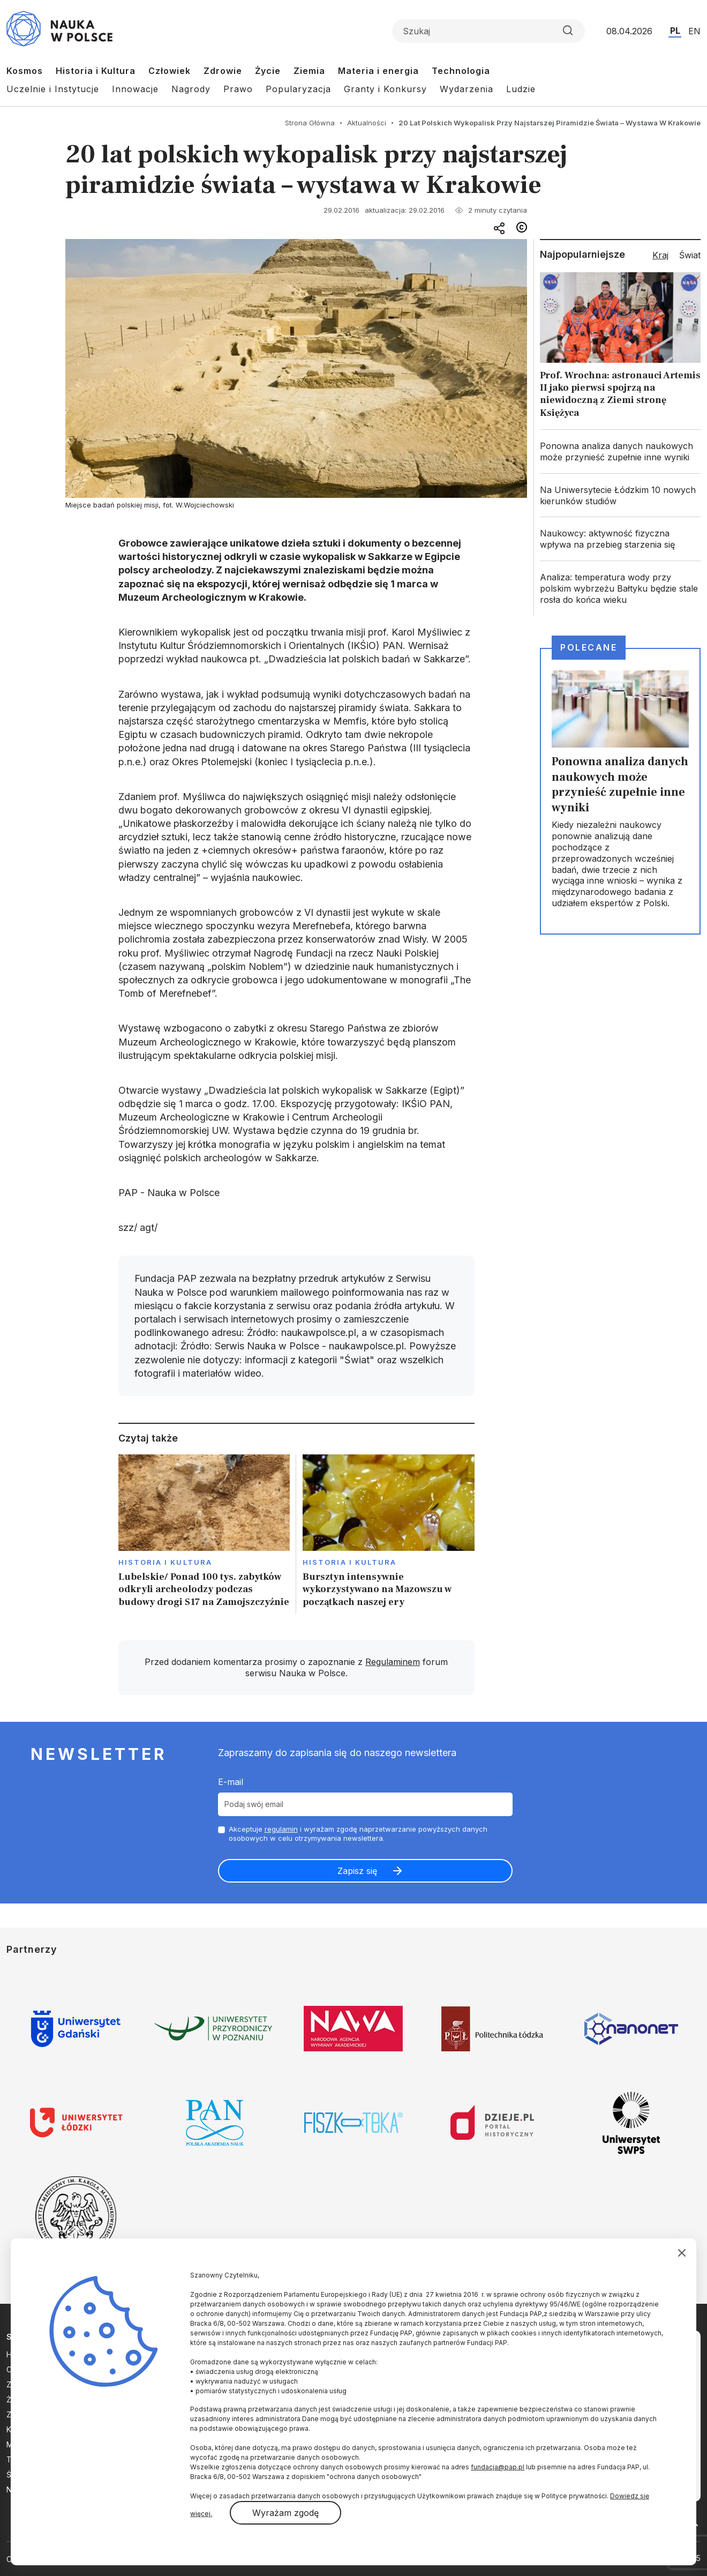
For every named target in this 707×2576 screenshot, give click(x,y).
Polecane (588, 647)
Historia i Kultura (96, 70)
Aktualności (366, 122)
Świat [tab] (690, 255)
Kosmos (24, 70)
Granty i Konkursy (385, 89)
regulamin (281, 1829)
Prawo (238, 89)
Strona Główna (310, 122)
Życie (268, 70)
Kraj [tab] (660, 255)
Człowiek (169, 70)
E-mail (230, 1781)
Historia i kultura (165, 1562)
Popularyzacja (298, 89)
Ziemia (309, 70)
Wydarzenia (466, 89)
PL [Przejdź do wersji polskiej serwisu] (675, 30)
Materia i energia (378, 70)
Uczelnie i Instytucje (52, 89)
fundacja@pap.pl (497, 2467)
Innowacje (135, 89)
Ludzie (521, 89)
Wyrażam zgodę (285, 2512)
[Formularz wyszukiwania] (488, 31)
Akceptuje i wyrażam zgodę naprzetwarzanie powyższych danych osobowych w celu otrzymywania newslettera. (358, 1833)
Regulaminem (392, 1661)
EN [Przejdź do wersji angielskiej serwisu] (694, 31)
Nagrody (190, 89)
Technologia (461, 70)
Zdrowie (223, 70)
